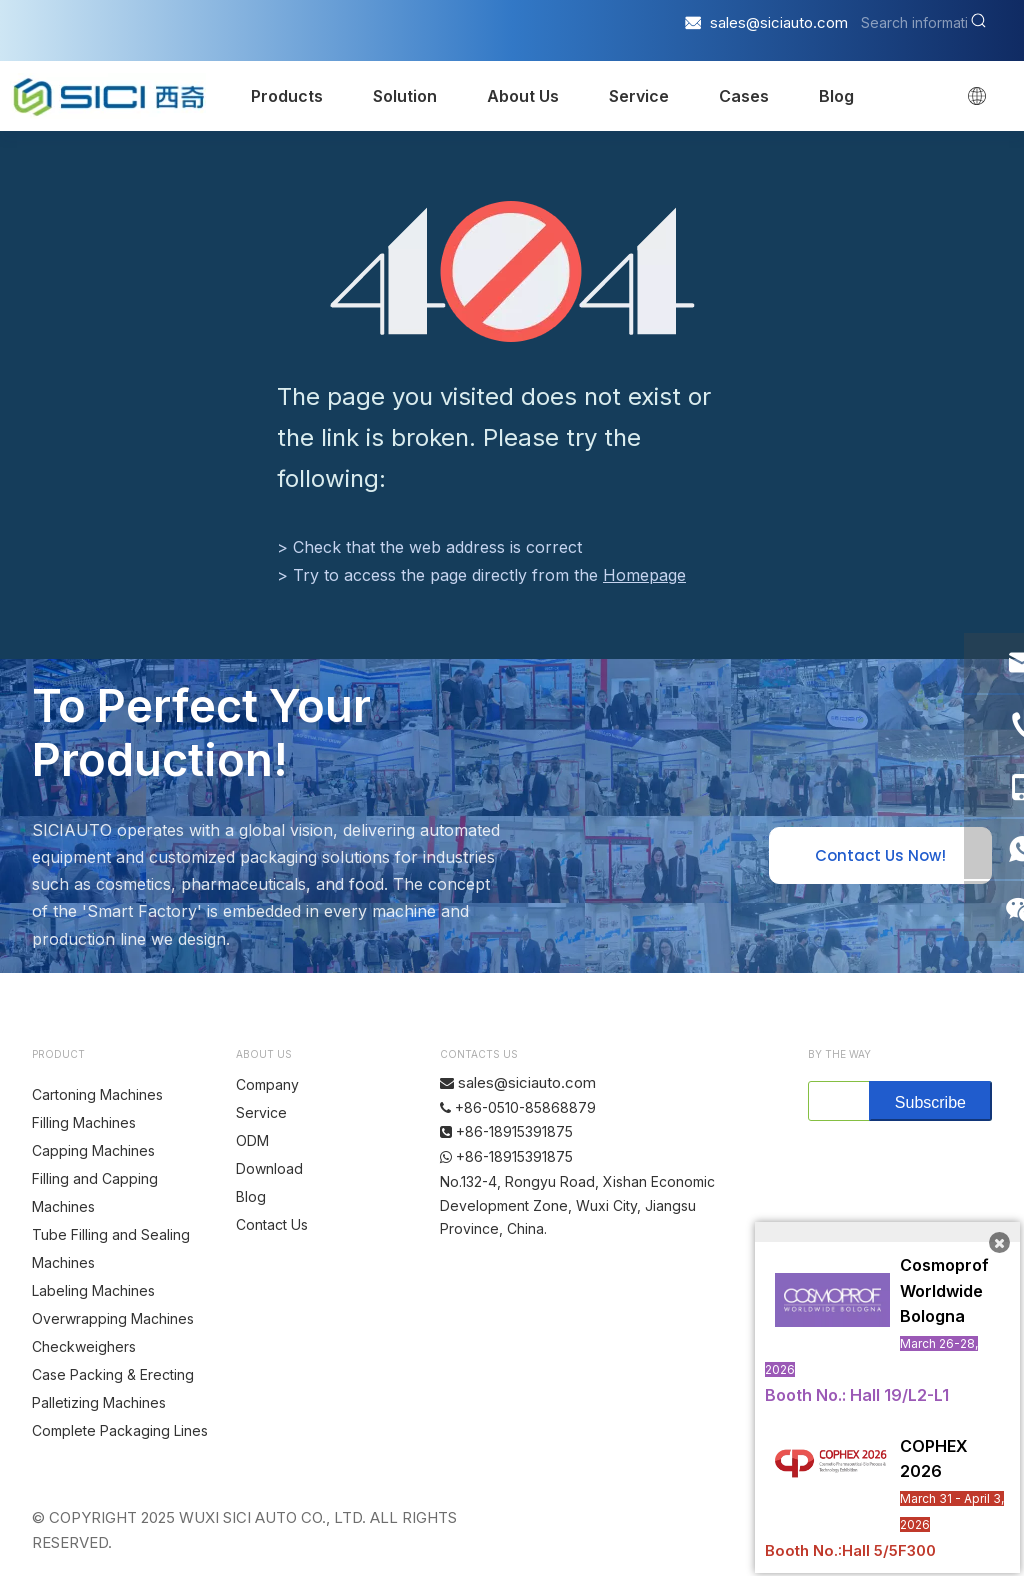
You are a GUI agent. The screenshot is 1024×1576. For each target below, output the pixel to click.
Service (639, 96)
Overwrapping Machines (113, 1318)
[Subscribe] (930, 1101)
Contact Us (272, 1224)
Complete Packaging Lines (120, 1430)
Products (287, 96)
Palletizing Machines (99, 1402)
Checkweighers (84, 1346)
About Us (523, 96)
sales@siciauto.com (779, 22)
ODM (252, 1140)
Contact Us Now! (880, 855)
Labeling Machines (93, 1290)
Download (269, 1168)
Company (267, 1084)
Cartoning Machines (97, 1094)
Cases (744, 96)
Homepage (644, 575)
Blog (836, 96)
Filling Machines (84, 1122)
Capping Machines (93, 1150)
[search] (834, 1101)
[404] (512, 271)
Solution (405, 96)
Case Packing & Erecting (113, 1374)
